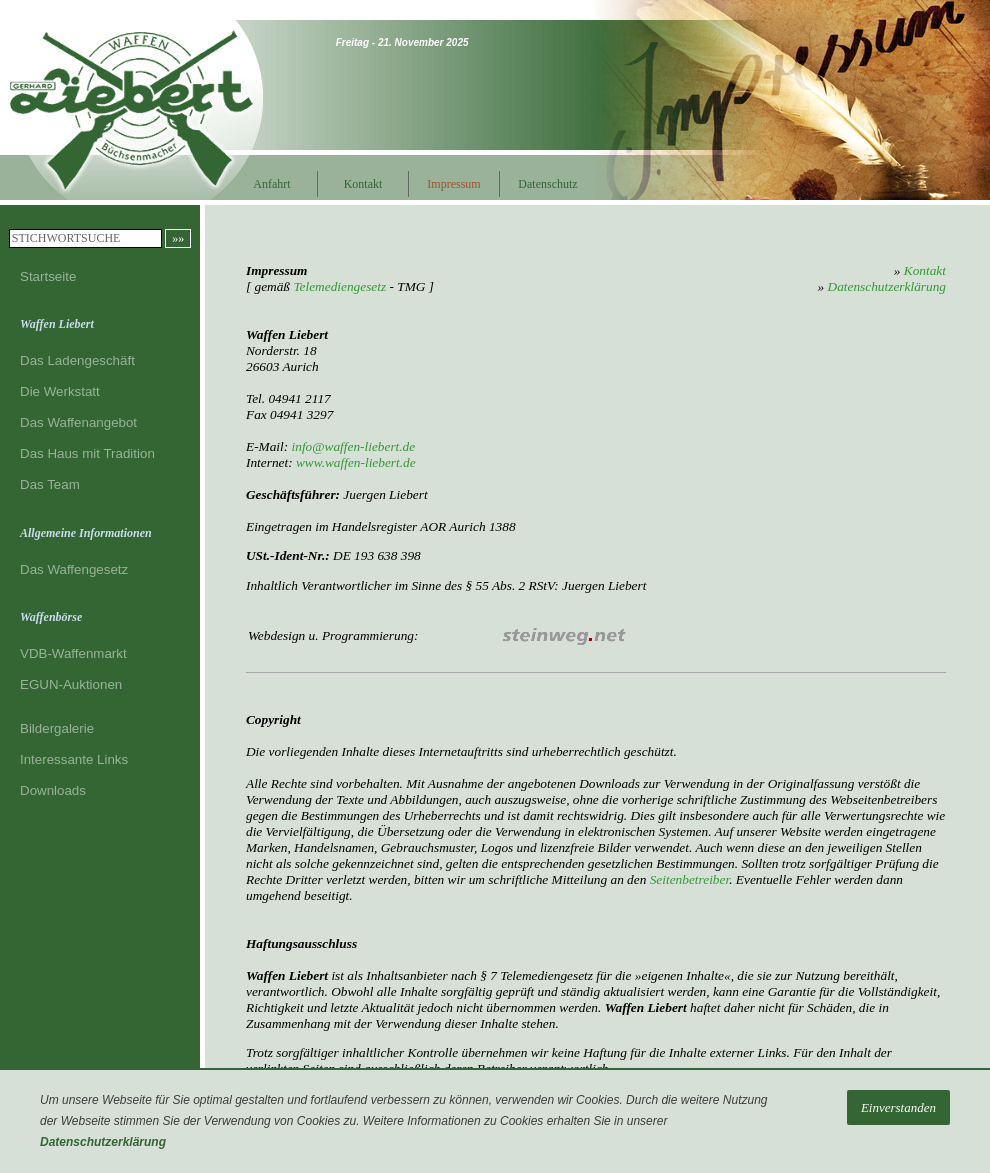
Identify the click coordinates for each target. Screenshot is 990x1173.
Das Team (50, 484)
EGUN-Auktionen (71, 684)
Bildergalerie (57, 728)
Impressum (453, 184)
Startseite (48, 276)
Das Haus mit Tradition (87, 453)
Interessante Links (74, 759)
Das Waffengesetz (74, 569)
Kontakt (363, 184)
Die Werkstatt (60, 391)
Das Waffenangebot (78, 422)
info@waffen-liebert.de (354, 446)
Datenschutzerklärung (103, 1142)
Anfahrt (271, 184)
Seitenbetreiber (689, 879)
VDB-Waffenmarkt (73, 653)
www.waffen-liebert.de (356, 462)
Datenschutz (544, 184)
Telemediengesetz (339, 286)
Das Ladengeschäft (77, 360)
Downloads (53, 790)
